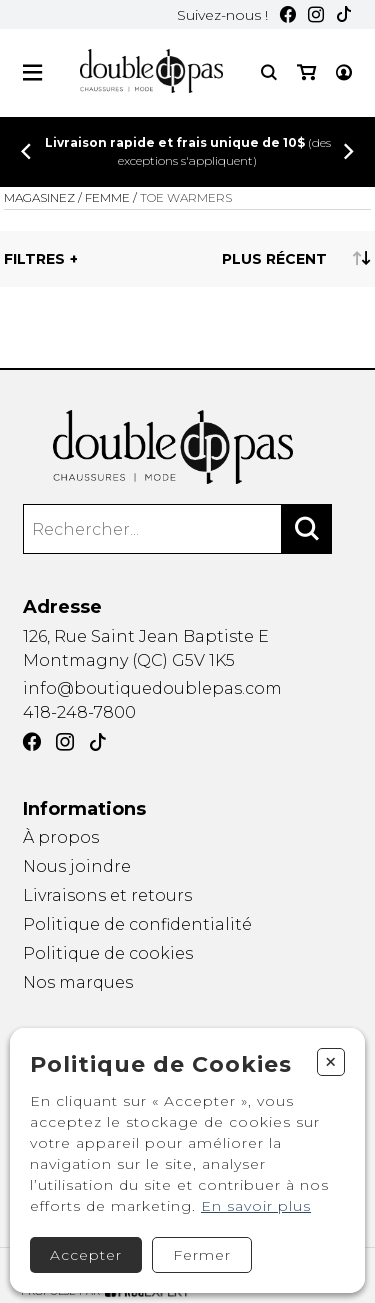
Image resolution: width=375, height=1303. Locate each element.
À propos (61, 837)
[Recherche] (269, 72)
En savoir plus (256, 1206)
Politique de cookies (108, 953)
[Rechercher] (307, 529)
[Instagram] (316, 14)
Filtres (34, 259)
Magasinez (39, 197)
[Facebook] (288, 14)
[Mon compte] (344, 72)
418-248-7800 (79, 712)
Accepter (86, 1255)
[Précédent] (26, 151)
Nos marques (78, 983)
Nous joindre (77, 866)
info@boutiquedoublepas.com (152, 688)
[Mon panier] (306, 72)
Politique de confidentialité (137, 924)
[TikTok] (344, 14)
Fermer (202, 1255)
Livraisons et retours (107, 895)
